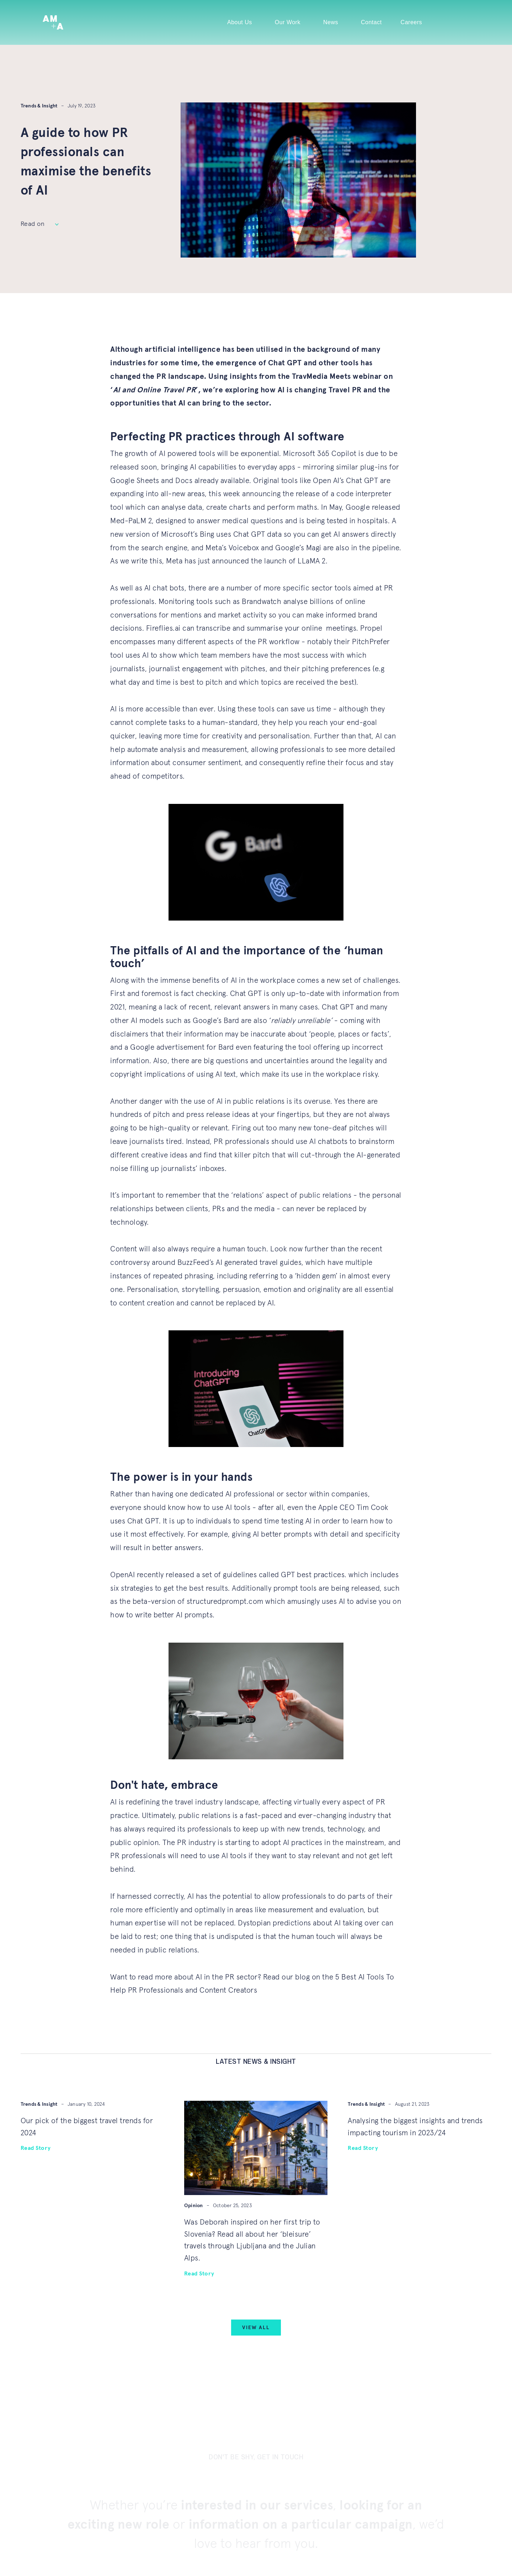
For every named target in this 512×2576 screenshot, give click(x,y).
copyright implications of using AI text (173, 1074)
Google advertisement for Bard (182, 1047)
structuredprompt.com (225, 1601)
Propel (371, 628)
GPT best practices (313, 1575)
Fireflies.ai (163, 628)
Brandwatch (261, 601)
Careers (411, 22)
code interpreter (363, 494)
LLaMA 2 (312, 561)
